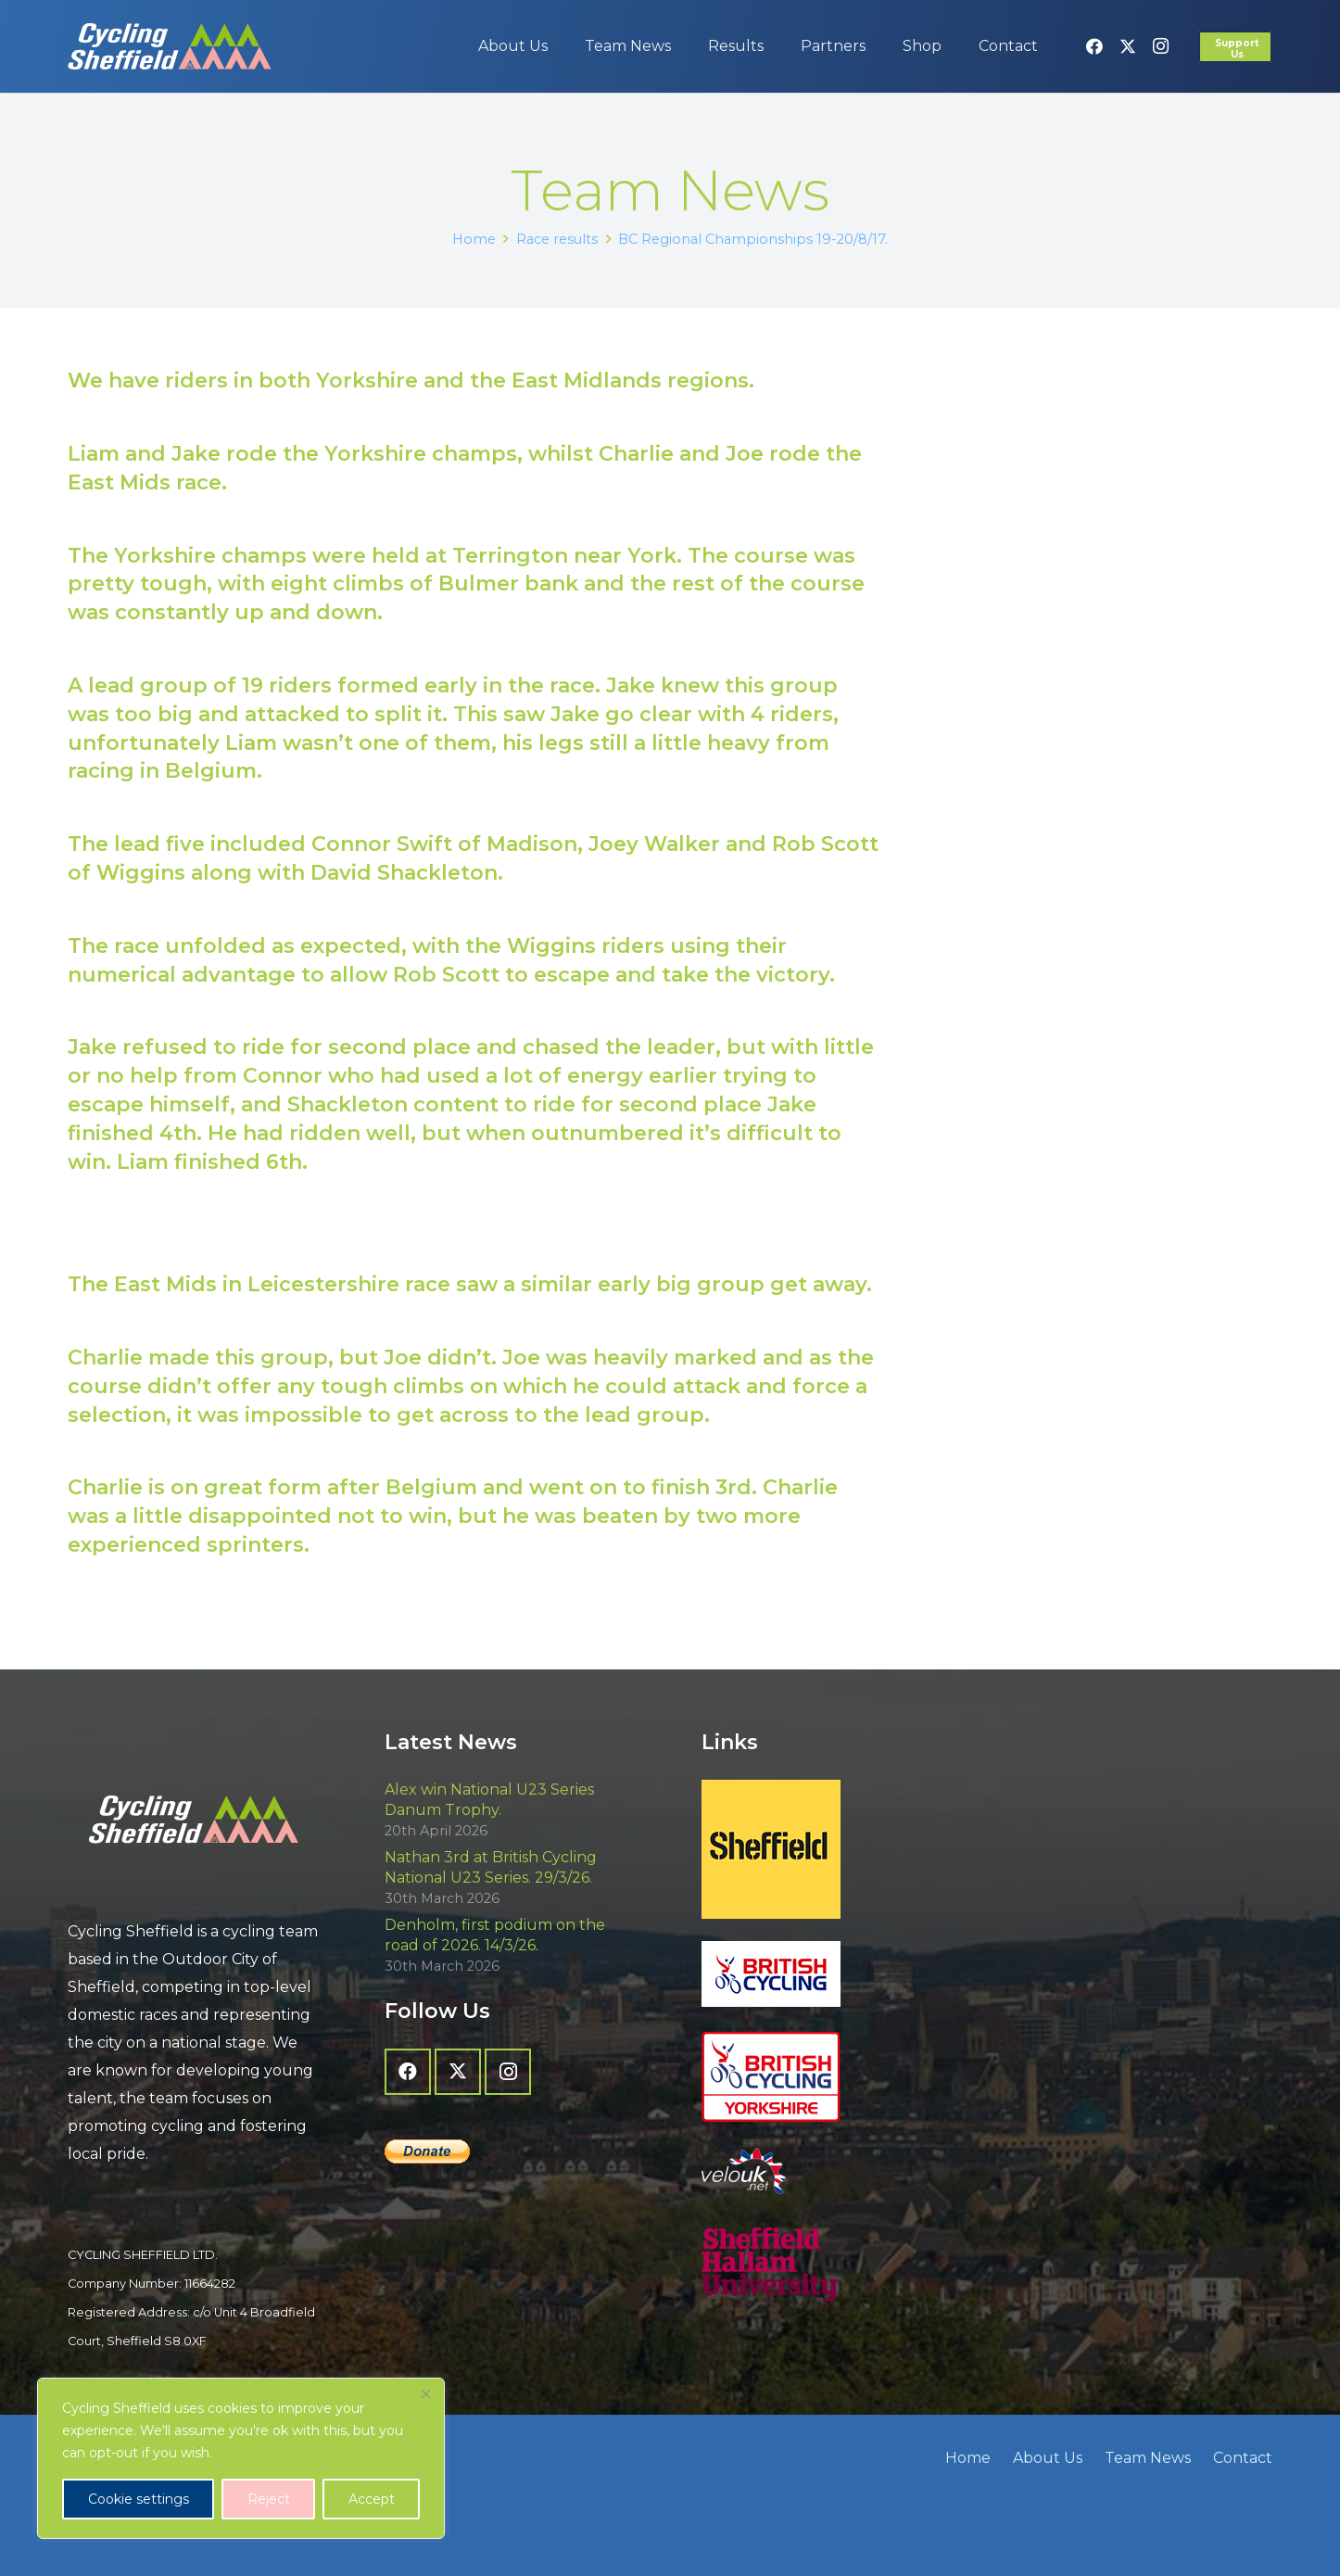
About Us (1047, 2458)
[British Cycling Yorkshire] (828, 2077)
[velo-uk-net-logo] (828, 2171)
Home (968, 2458)
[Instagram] (1161, 46)
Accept (371, 2499)
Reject (268, 2499)
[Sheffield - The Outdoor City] (828, 1849)
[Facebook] (1094, 46)
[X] (1127, 46)
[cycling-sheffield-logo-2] (170, 46)
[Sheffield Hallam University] (828, 2264)
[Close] (425, 2393)
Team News (1148, 2458)
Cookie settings (138, 2499)
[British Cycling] (828, 1974)
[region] (241, 2458)
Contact (1242, 2458)
